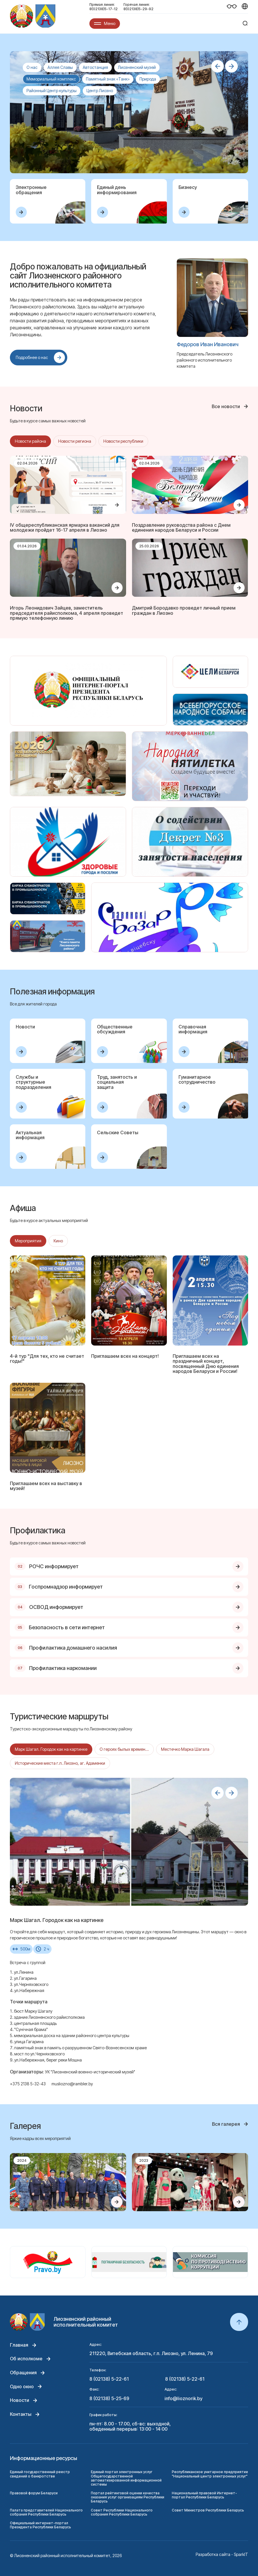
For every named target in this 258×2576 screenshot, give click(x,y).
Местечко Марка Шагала (185, 1749)
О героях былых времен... (124, 1749)
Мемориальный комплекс (51, 78)
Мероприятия (28, 1240)
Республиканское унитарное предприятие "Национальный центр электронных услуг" (210, 2474)
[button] (217, 66)
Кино (58, 1240)
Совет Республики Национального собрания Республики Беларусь (122, 2512)
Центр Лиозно (99, 90)
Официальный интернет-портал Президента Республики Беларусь (40, 2525)
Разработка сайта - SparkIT (222, 2554)
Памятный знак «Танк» (108, 78)
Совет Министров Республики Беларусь (208, 2510)
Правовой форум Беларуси (34, 2493)
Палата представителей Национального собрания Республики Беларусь (46, 2512)
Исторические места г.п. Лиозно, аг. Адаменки (60, 1763)
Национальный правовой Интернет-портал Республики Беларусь (204, 2495)
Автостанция (95, 67)
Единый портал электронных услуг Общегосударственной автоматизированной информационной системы (126, 2478)
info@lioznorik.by (183, 2398)
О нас (32, 67)
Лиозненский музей (137, 67)
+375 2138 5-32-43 (28, 2083)
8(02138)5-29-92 (138, 9)
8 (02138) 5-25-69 (109, 2398)
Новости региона (74, 441)
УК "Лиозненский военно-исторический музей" (90, 2071)
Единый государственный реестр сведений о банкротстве (40, 2474)
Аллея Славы (60, 67)
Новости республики (123, 441)
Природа (147, 78)
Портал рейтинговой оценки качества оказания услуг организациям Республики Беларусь (127, 2497)
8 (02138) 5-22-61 (109, 2379)
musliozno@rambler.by (72, 2083)
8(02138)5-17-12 (103, 9)
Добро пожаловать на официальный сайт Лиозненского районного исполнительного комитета (78, 276)
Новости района (30, 441)
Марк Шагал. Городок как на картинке (51, 1749)
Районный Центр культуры (51, 90)
